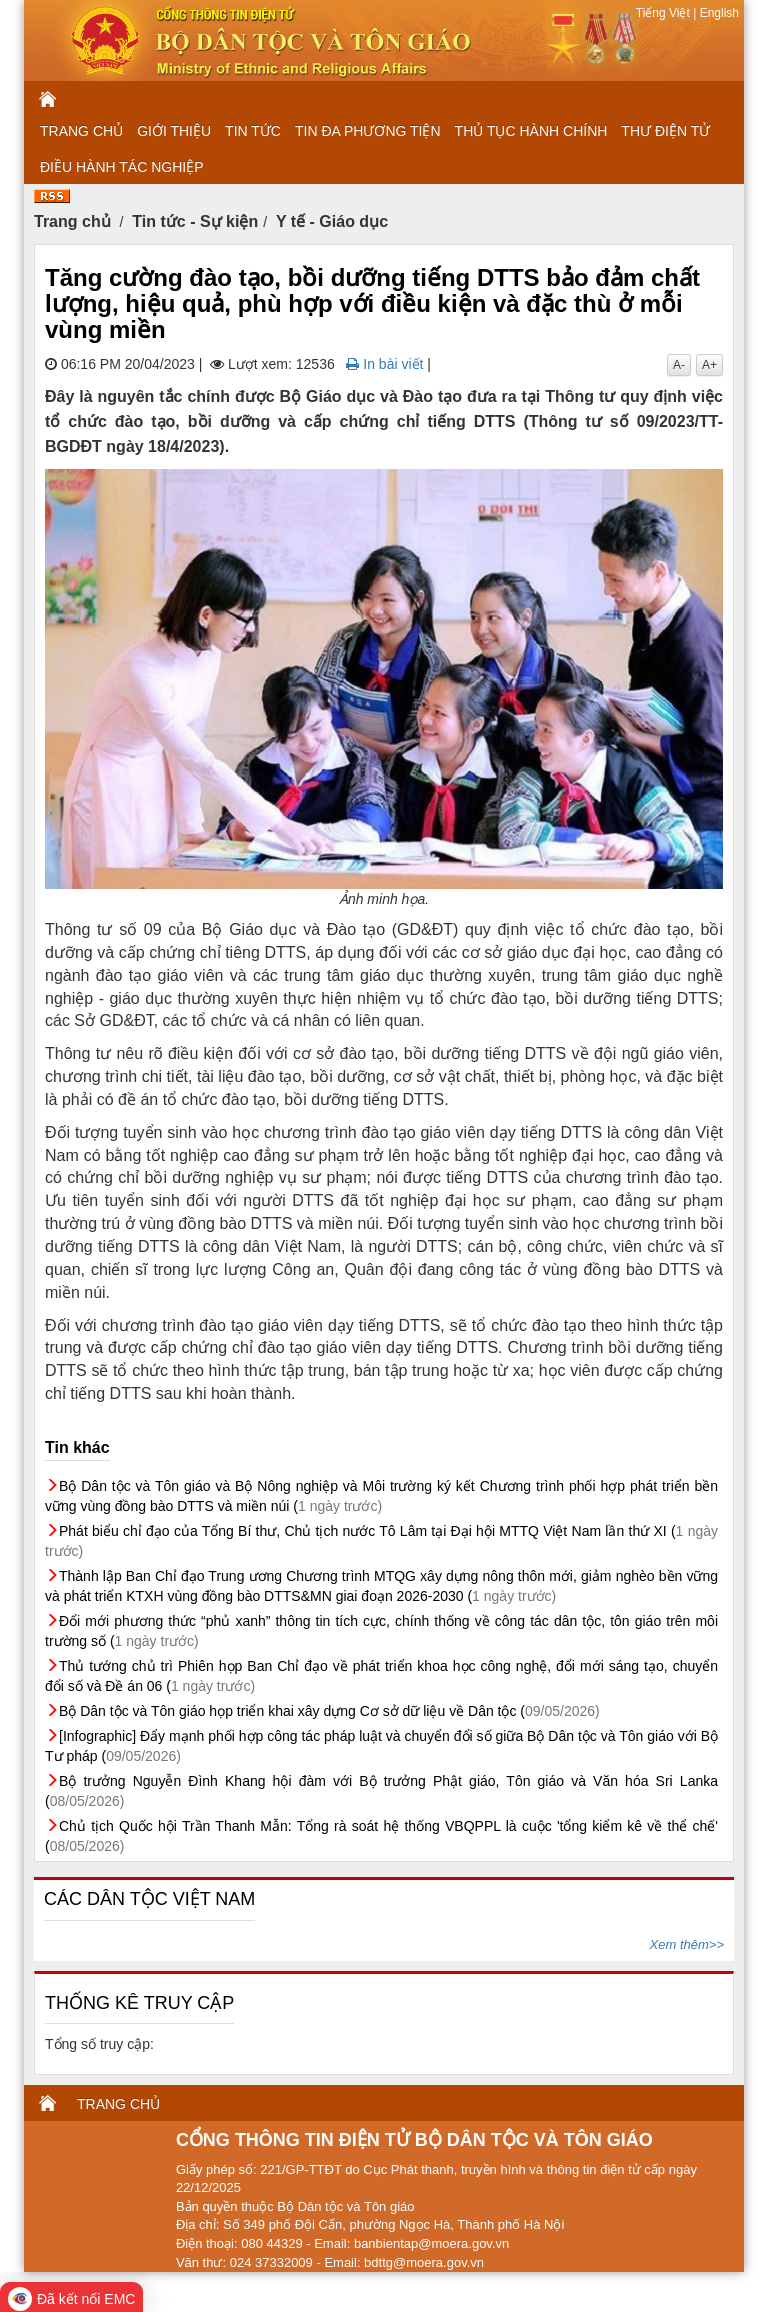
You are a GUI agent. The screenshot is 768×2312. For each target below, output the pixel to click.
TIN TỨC (253, 131)
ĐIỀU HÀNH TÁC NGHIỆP (122, 167)
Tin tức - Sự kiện (195, 221)
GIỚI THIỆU (174, 131)
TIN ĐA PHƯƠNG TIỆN (368, 131)
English (717, 13)
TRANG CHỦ (81, 131)
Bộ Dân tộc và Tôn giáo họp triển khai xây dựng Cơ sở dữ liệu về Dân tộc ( (329, 1711)
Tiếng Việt (664, 13)
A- (679, 365)
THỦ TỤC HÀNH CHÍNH (531, 131)
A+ (709, 365)
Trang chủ (72, 221)
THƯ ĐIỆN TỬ (665, 131)
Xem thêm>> (687, 1944)
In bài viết (384, 364)
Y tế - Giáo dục (332, 221)
